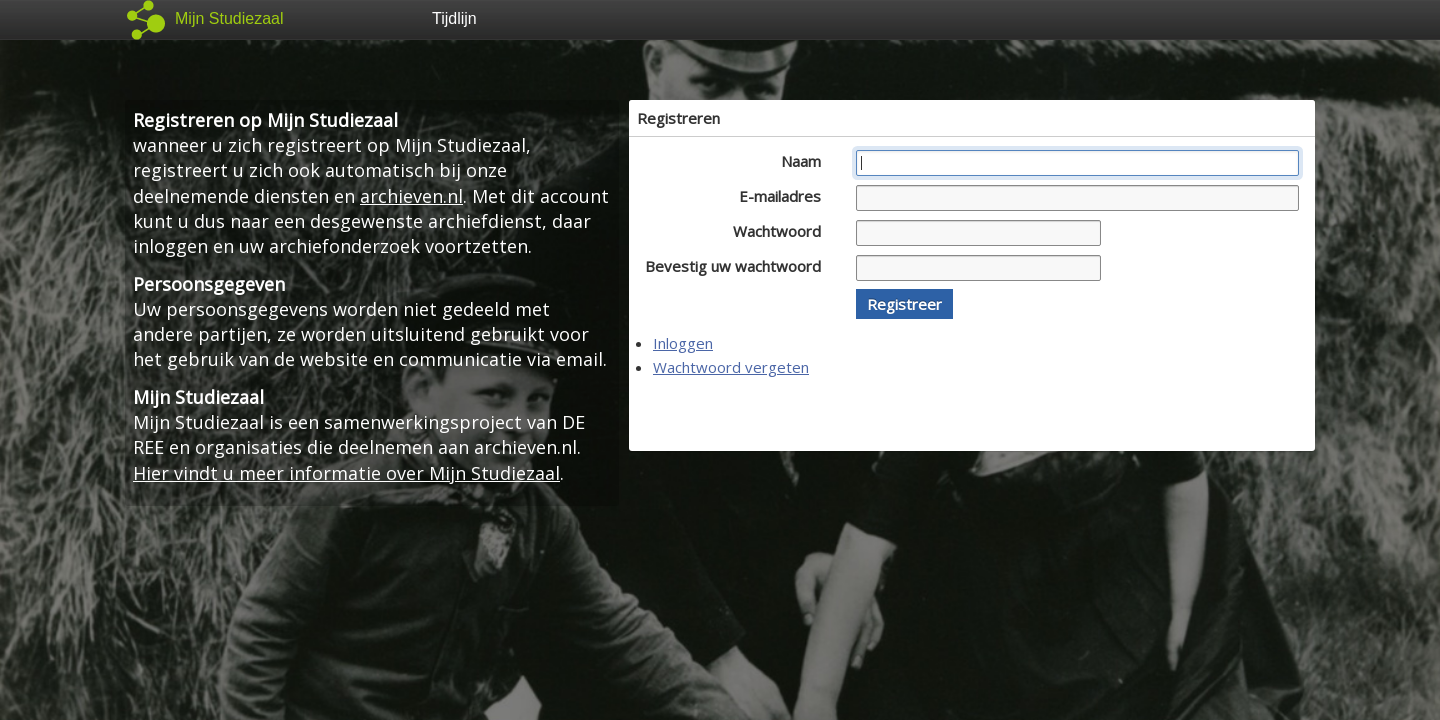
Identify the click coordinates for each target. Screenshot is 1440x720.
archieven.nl (411, 196)
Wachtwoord (782, 231)
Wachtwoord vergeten (731, 367)
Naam (806, 161)
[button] (904, 304)
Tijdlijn (454, 18)
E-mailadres (785, 196)
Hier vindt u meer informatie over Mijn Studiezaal (346, 473)
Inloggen (683, 343)
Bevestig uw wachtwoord (738, 266)
